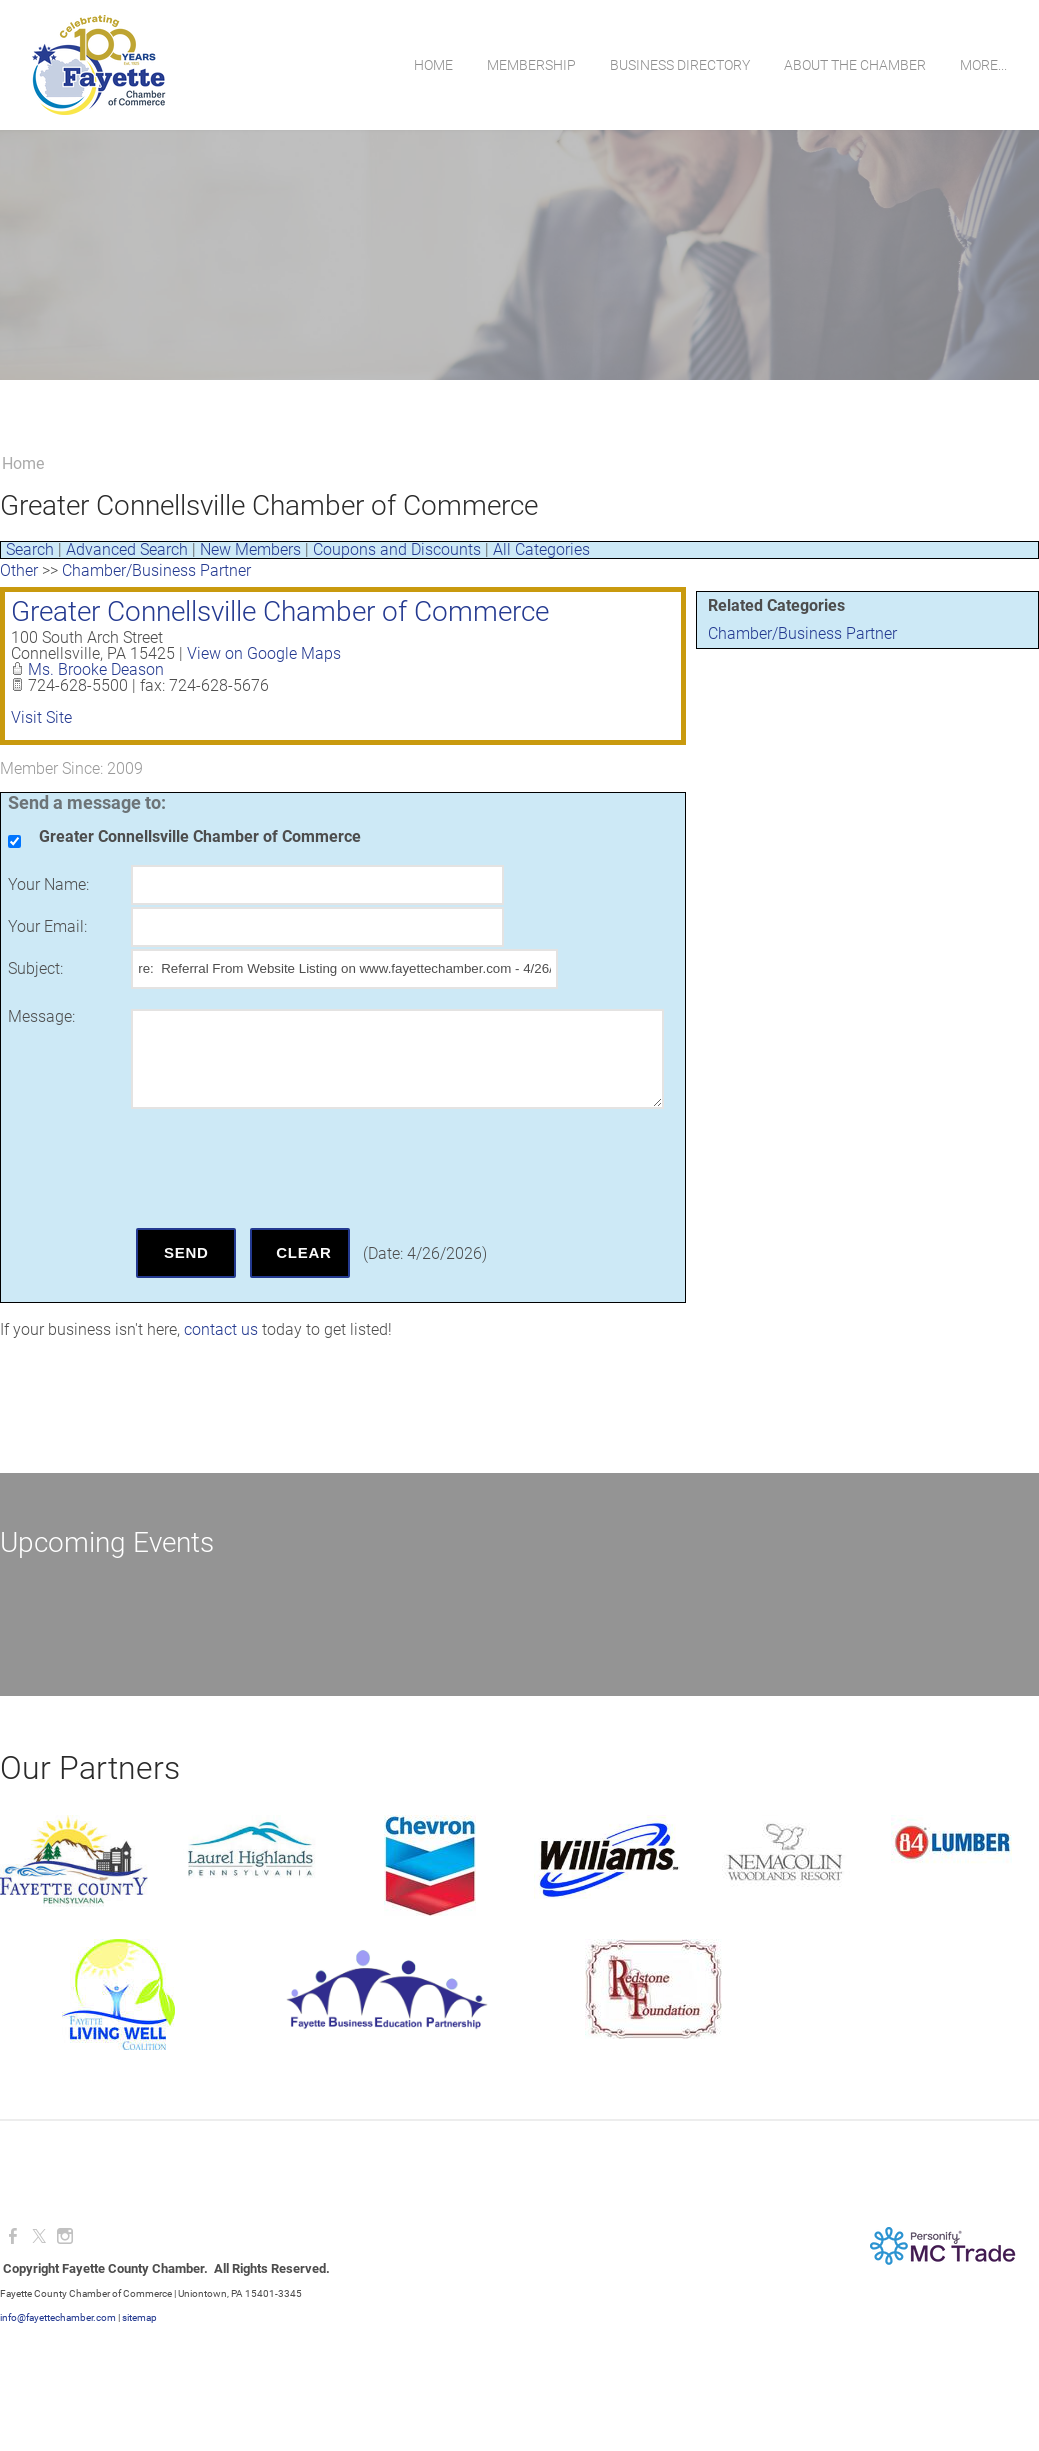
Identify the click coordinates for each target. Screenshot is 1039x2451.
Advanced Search (127, 549)
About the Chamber (855, 65)
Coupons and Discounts (397, 549)
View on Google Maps (264, 653)
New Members (250, 549)
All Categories (541, 549)
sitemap (139, 2317)
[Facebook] (13, 2236)
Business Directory (680, 65)
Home (433, 65)
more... (983, 65)
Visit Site (41, 717)
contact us (221, 1329)
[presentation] (283, 1168)
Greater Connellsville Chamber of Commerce (280, 611)
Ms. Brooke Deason (96, 669)
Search (30, 549)
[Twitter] (39, 2236)
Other (19, 570)
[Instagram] (65, 2236)
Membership (531, 65)
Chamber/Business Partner (802, 633)
